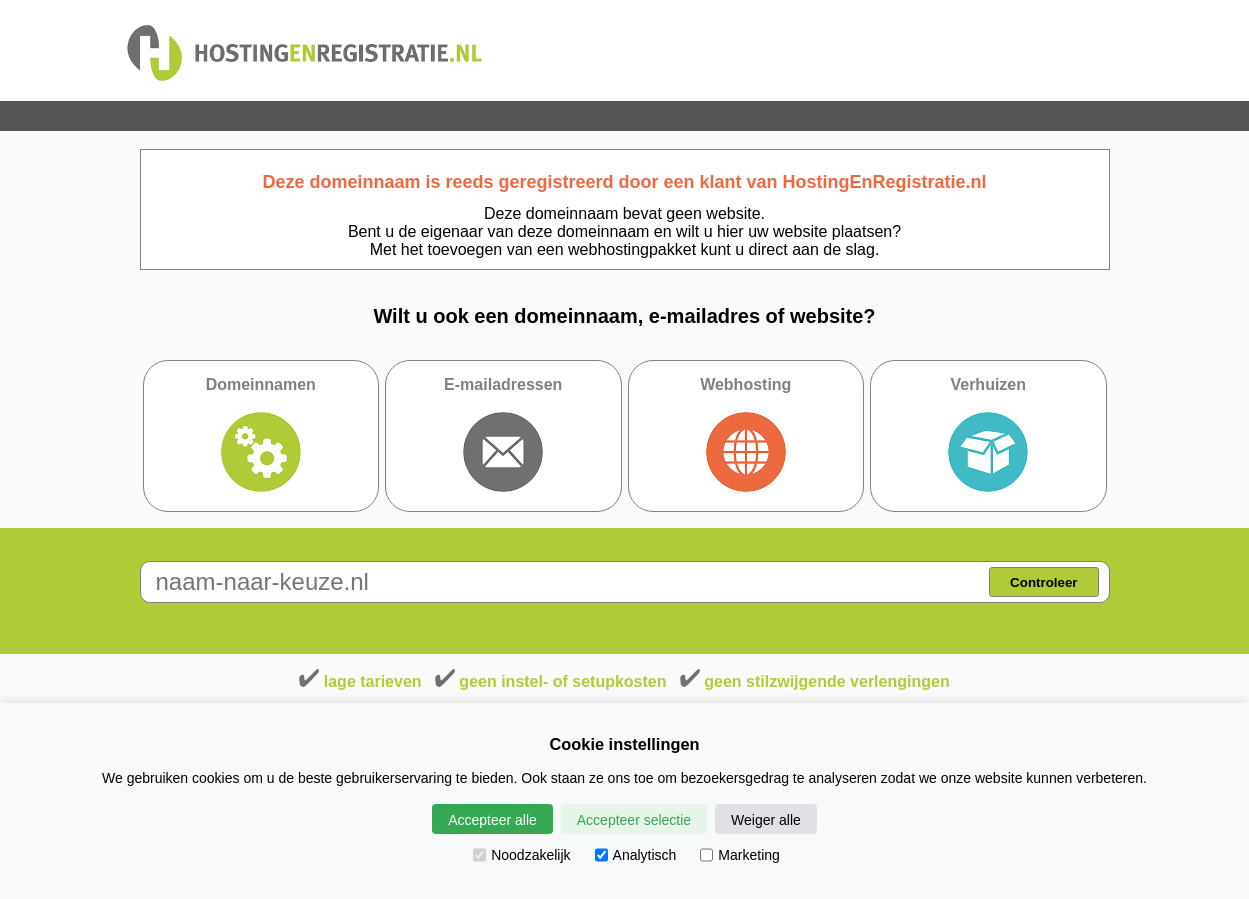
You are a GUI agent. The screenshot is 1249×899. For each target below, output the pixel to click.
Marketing (739, 855)
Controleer (1043, 582)
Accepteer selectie (634, 820)
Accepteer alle (492, 820)
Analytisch (636, 855)
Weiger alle (766, 820)
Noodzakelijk (521, 855)
